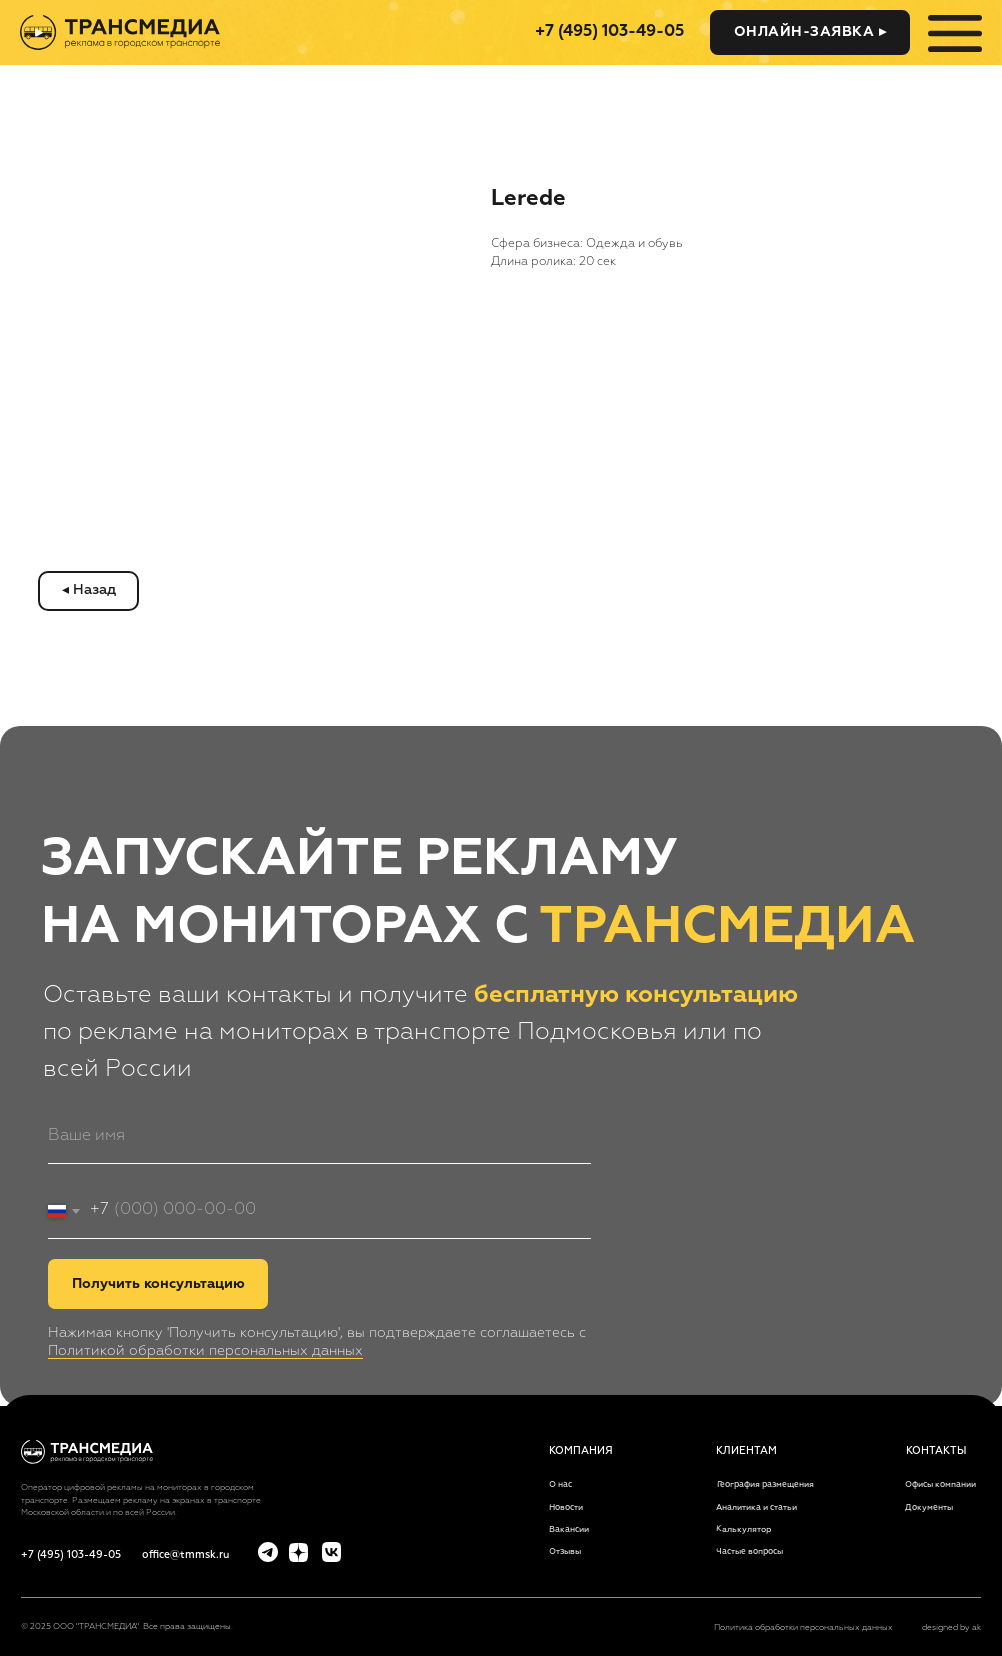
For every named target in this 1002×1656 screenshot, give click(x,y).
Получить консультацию (158, 1284)
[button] (810, 32)
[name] (319, 1136)
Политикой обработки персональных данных (205, 1351)
